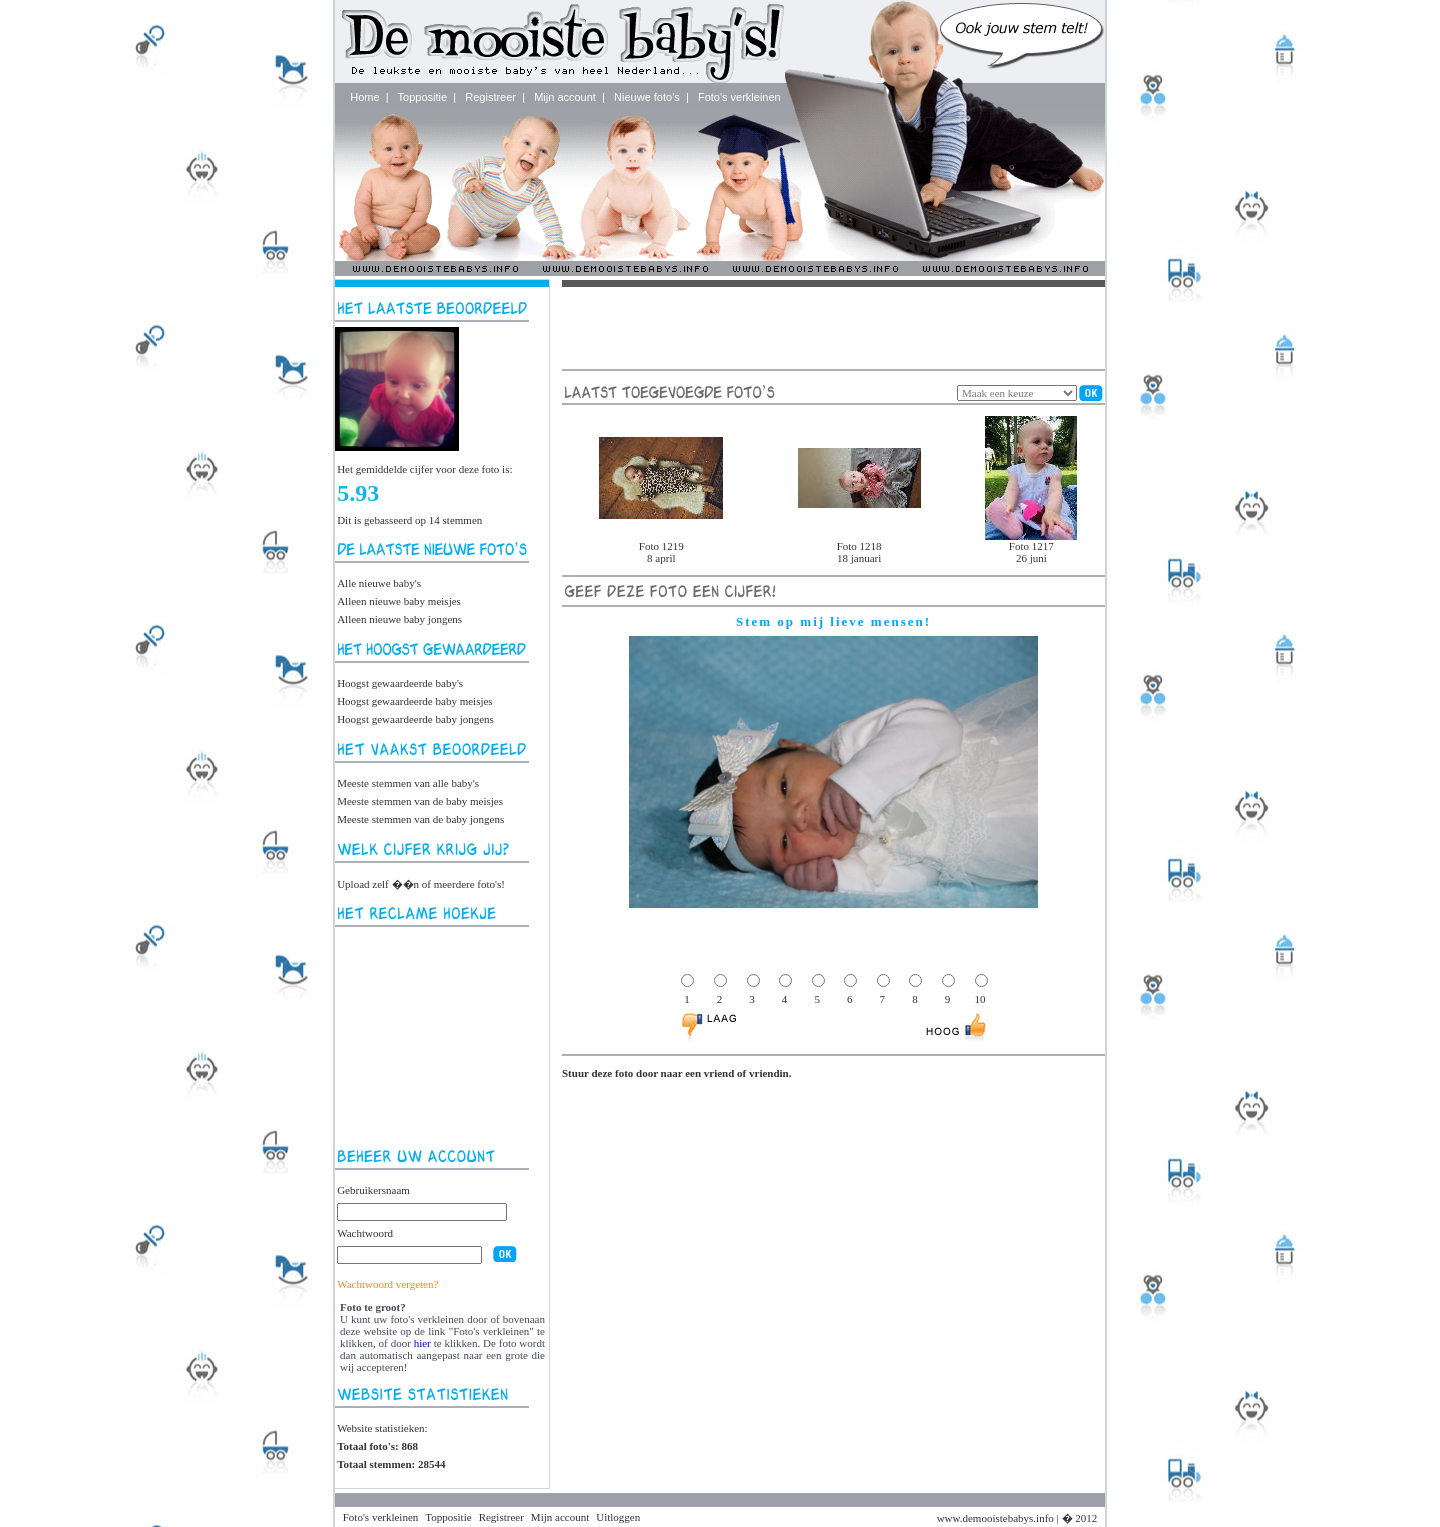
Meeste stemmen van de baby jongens (420, 819)
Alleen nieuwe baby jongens (399, 619)
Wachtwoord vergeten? (387, 1284)
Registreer (490, 97)
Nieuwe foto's (647, 97)
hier (422, 1343)
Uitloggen (618, 1517)
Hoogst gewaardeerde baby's (400, 683)
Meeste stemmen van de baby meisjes (420, 801)
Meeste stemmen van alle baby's (408, 783)
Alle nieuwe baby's (379, 583)
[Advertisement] (437, 1037)
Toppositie (423, 97)
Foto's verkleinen (739, 97)
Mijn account (565, 97)
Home (364, 97)
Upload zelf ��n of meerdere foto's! (421, 884)
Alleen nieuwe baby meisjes (399, 601)
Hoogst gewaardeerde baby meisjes (414, 701)
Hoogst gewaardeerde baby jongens (415, 719)
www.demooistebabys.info (995, 1518)
